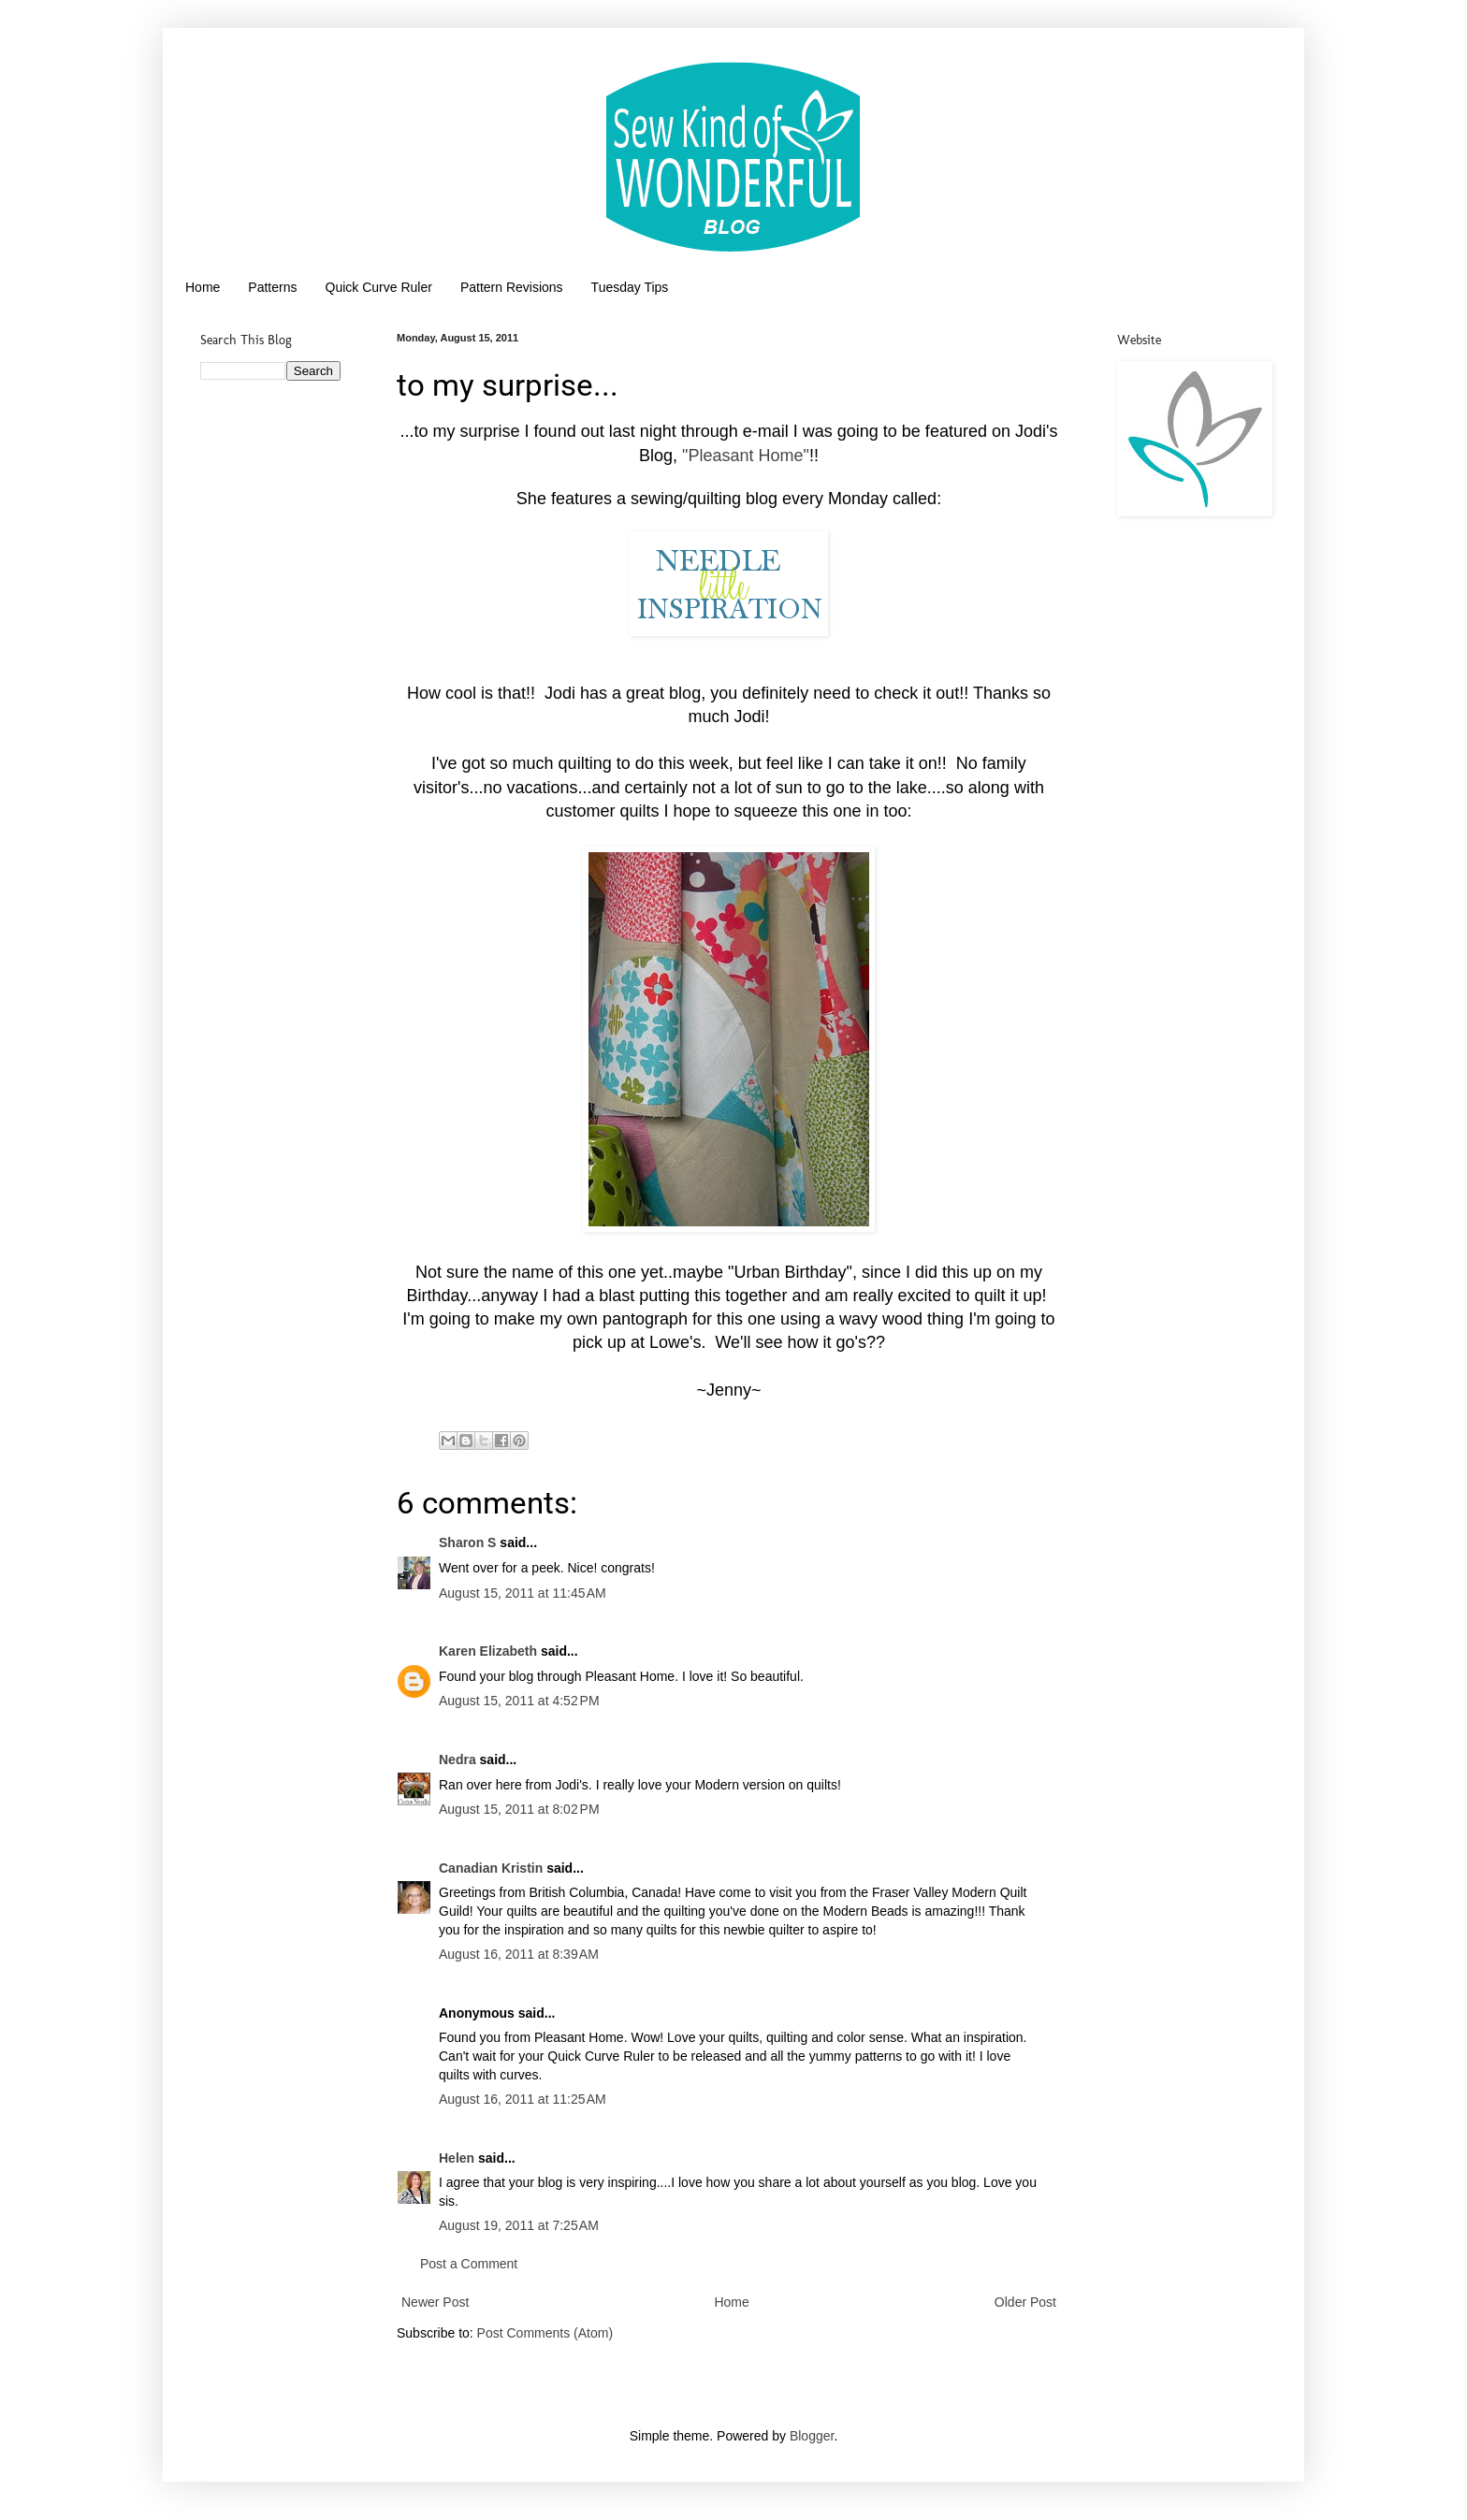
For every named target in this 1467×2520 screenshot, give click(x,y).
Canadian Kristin (491, 1868)
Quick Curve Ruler (379, 287)
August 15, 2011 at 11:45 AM (522, 1593)
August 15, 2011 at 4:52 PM (519, 1700)
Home (202, 287)
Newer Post (435, 2302)
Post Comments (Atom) (545, 2332)
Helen (456, 2158)
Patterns (272, 287)
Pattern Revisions (511, 287)
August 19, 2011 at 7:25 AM (519, 2225)
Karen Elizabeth (488, 1651)
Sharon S (467, 1542)
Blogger (812, 2435)
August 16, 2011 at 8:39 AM (519, 1954)
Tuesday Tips (630, 287)
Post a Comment (468, 2263)
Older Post (1025, 2302)
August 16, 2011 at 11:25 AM (522, 2099)
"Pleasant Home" (745, 455)
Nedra (457, 1759)
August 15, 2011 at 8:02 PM (519, 1809)
